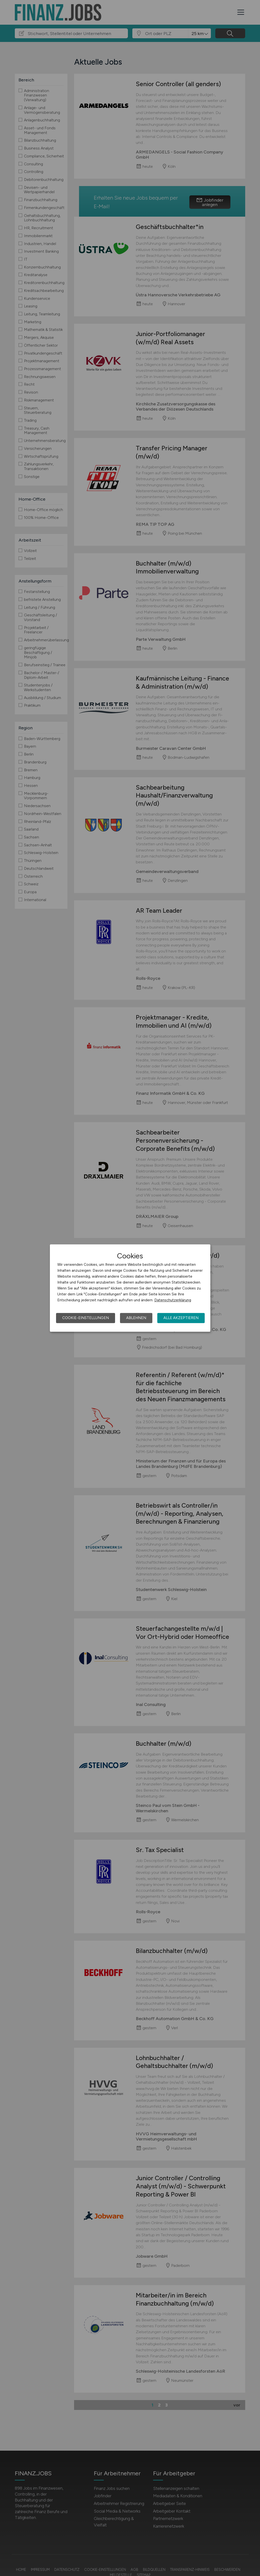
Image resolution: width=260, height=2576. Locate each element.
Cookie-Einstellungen (85, 1318)
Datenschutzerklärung (172, 1300)
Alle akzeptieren (181, 1318)
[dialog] (130, 1288)
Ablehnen (136, 1318)
